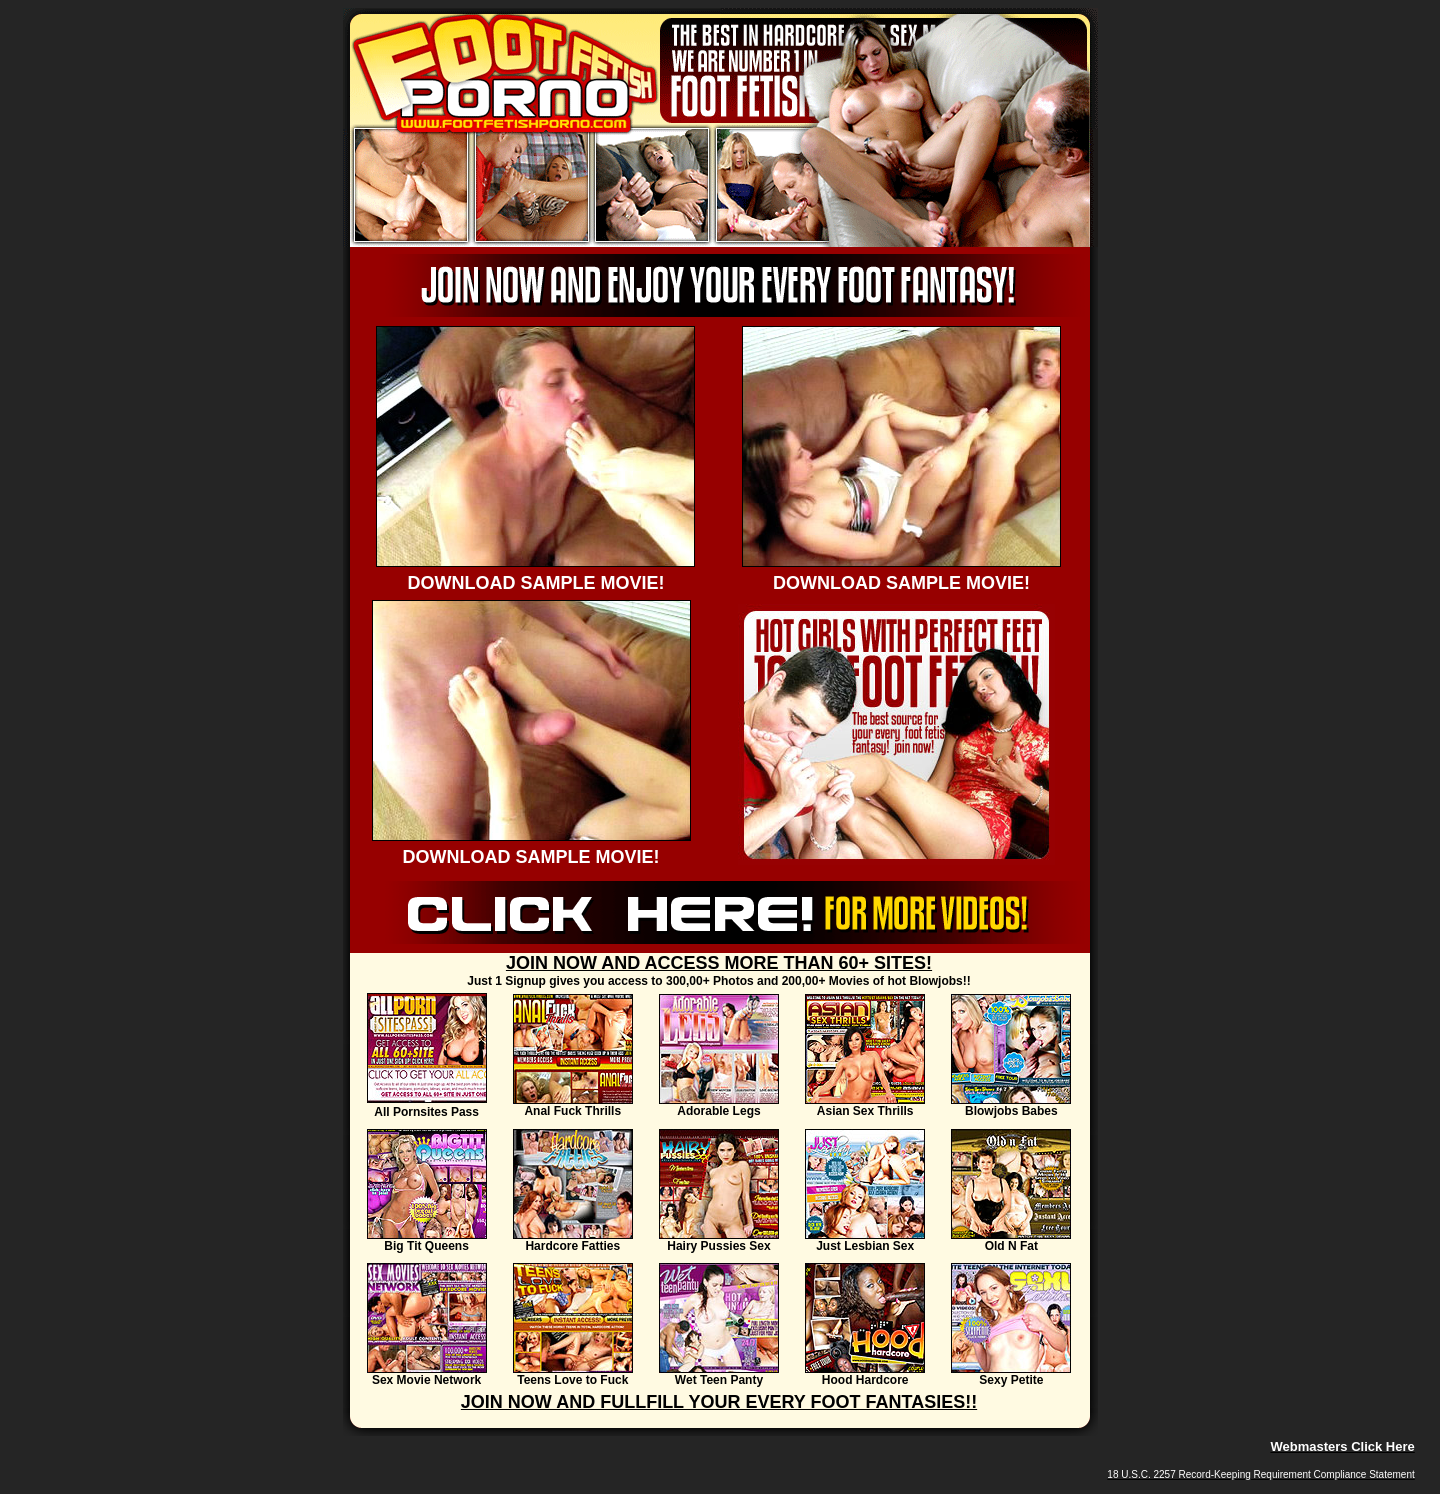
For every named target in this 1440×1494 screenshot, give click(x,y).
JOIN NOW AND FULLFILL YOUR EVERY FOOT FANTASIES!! (719, 1402)
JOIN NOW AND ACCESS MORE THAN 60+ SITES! (719, 963)
